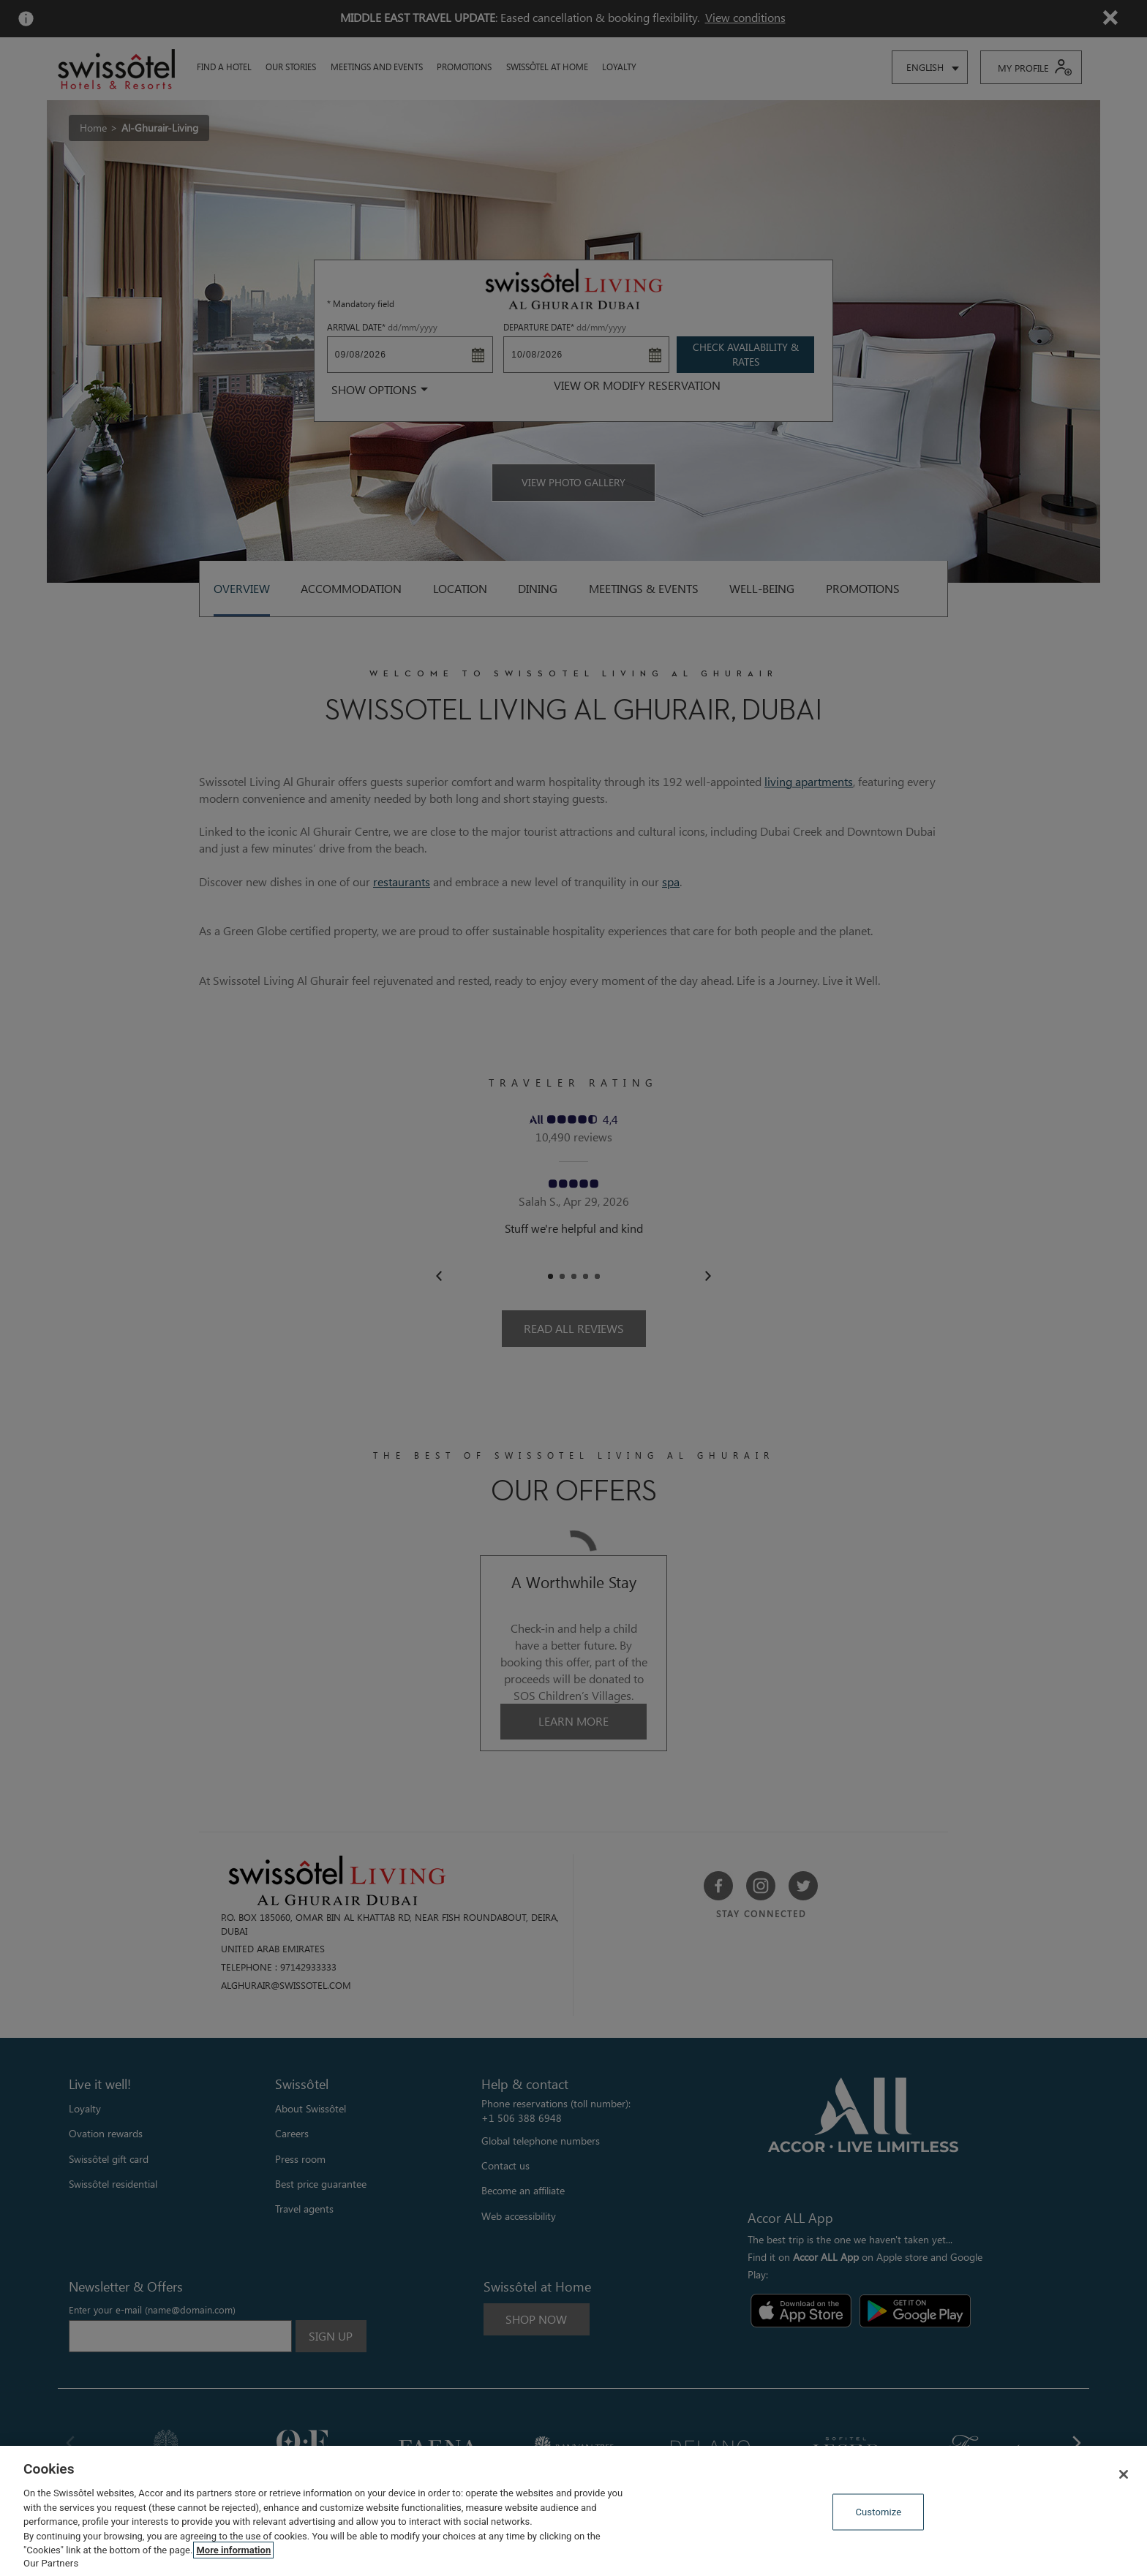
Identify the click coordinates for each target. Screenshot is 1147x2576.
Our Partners (50, 2563)
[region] (573, 2511)
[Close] (1123, 2474)
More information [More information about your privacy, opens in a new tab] (233, 2550)
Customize (878, 2512)
